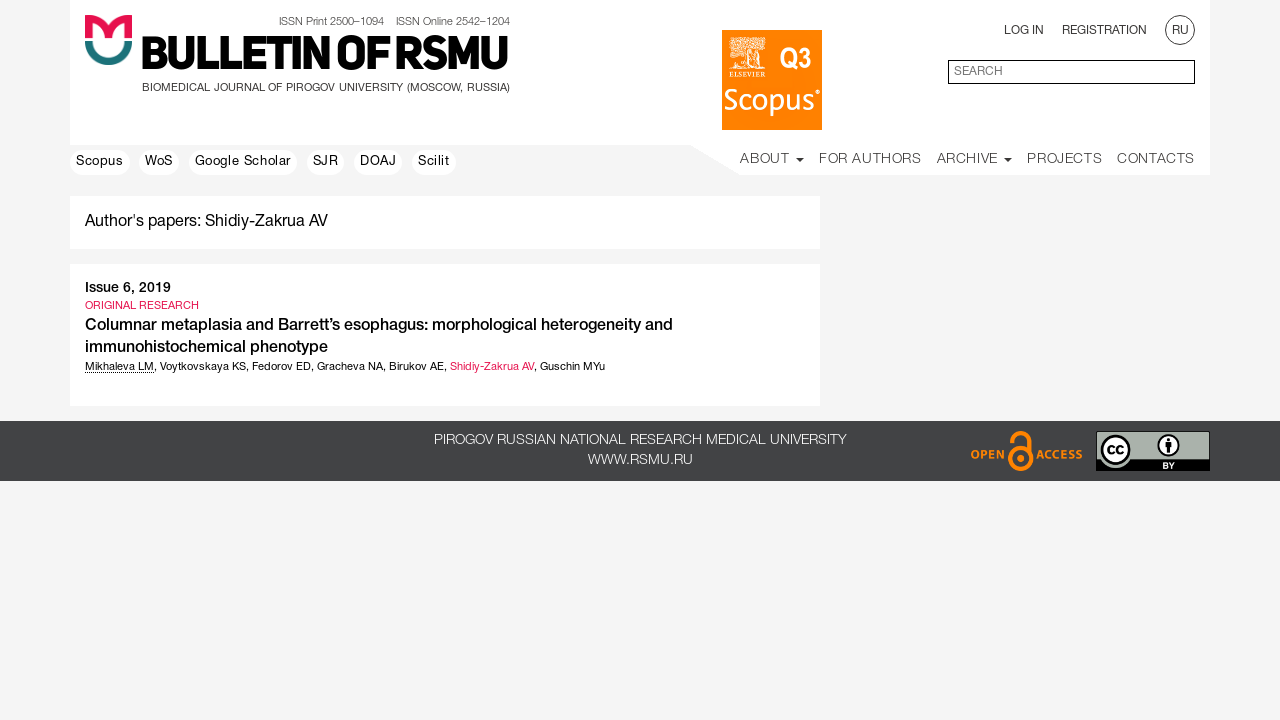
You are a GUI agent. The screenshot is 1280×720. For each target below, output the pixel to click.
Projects (1064, 159)
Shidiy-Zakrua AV (492, 367)
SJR (326, 162)
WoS (159, 162)
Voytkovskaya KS (203, 367)
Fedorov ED (281, 367)
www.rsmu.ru (640, 460)
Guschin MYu (572, 367)
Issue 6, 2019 (128, 288)
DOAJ (378, 162)
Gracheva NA (350, 367)
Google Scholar (243, 162)
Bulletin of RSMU (324, 57)
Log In (1024, 30)
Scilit (434, 162)
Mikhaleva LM (119, 367)
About (772, 159)
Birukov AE (416, 367)
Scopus (100, 162)
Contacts (1156, 159)
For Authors (870, 159)
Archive (975, 159)
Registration (1104, 30)
